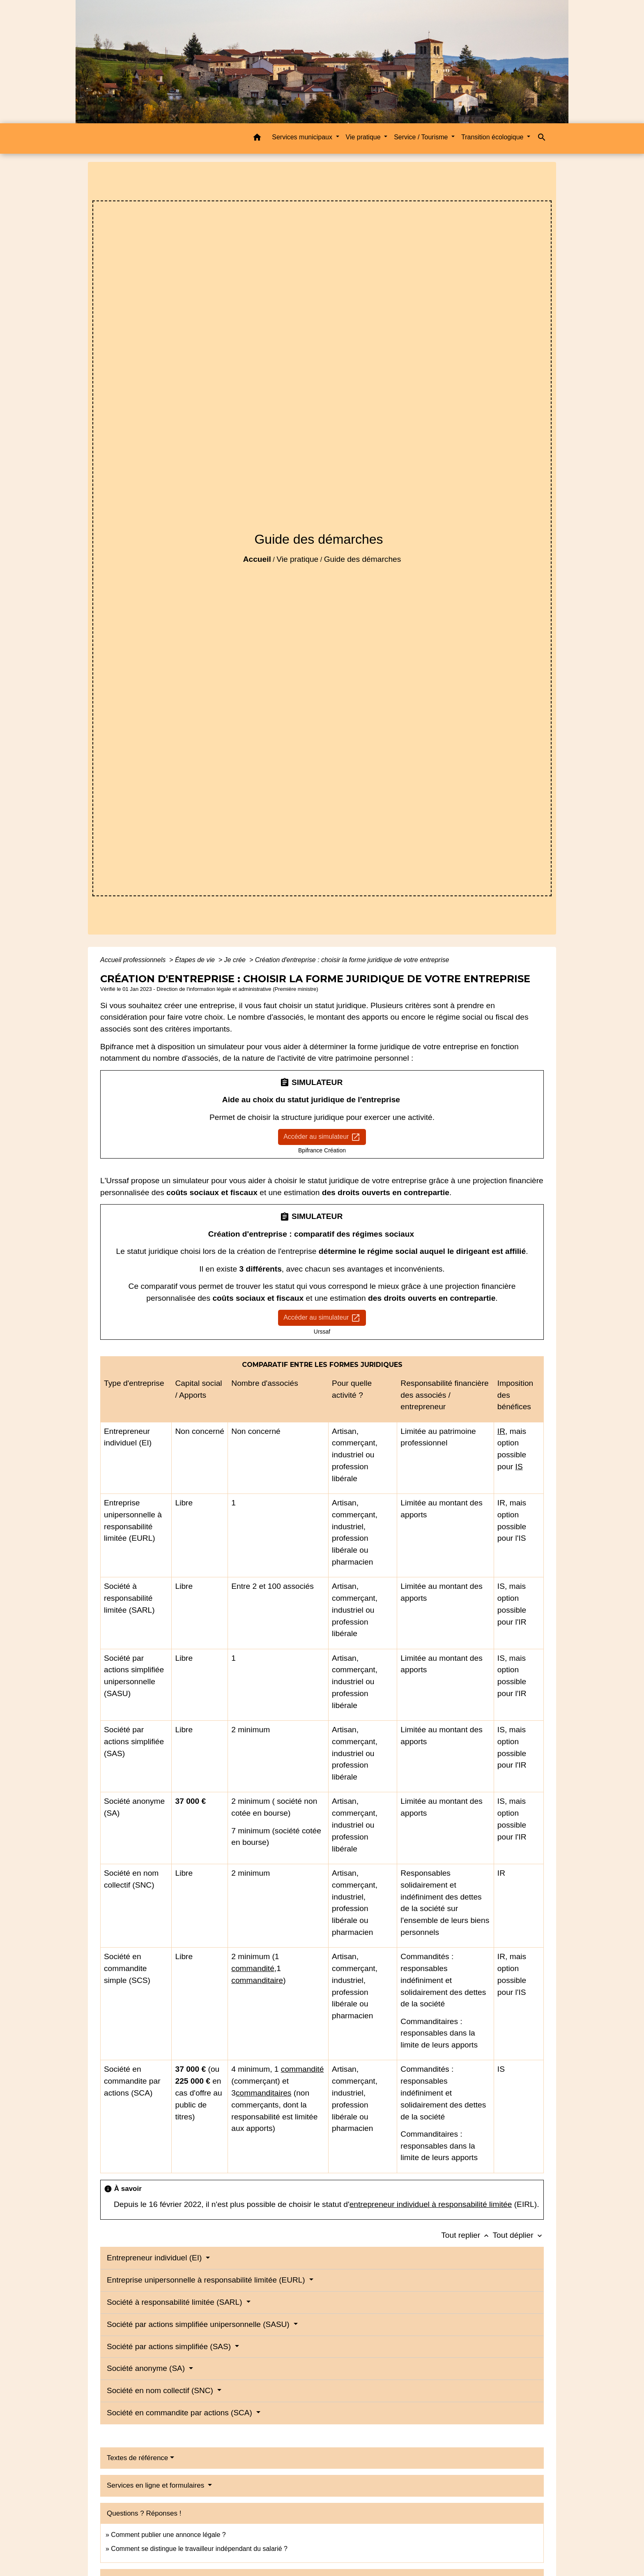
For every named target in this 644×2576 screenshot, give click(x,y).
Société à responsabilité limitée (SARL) (175, 2302)
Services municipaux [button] (303, 137)
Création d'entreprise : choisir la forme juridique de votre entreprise (352, 959)
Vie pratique (297, 559)
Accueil (257, 559)
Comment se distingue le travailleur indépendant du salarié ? (199, 2548)
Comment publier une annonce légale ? (168, 2534)
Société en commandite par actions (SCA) (180, 2412)
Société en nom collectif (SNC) (161, 2390)
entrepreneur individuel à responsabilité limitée (431, 2204)
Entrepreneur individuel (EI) (155, 2257)
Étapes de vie (195, 959)
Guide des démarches (362, 559)
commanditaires (263, 2093)
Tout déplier (518, 2235)
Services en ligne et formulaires (156, 2485)
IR (501, 1431)
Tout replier (466, 2235)
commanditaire (257, 1980)
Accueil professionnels (134, 959)
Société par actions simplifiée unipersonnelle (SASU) (199, 2324)
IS (519, 1466)
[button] (257, 138)
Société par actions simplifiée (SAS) (170, 2346)
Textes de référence (137, 2458)
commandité (252, 1968)
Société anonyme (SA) (147, 2368)
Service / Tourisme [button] (422, 137)
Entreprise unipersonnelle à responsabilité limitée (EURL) (207, 2280)
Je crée (236, 959)
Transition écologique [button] (493, 137)
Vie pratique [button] (364, 137)
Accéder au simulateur (322, 1137)
